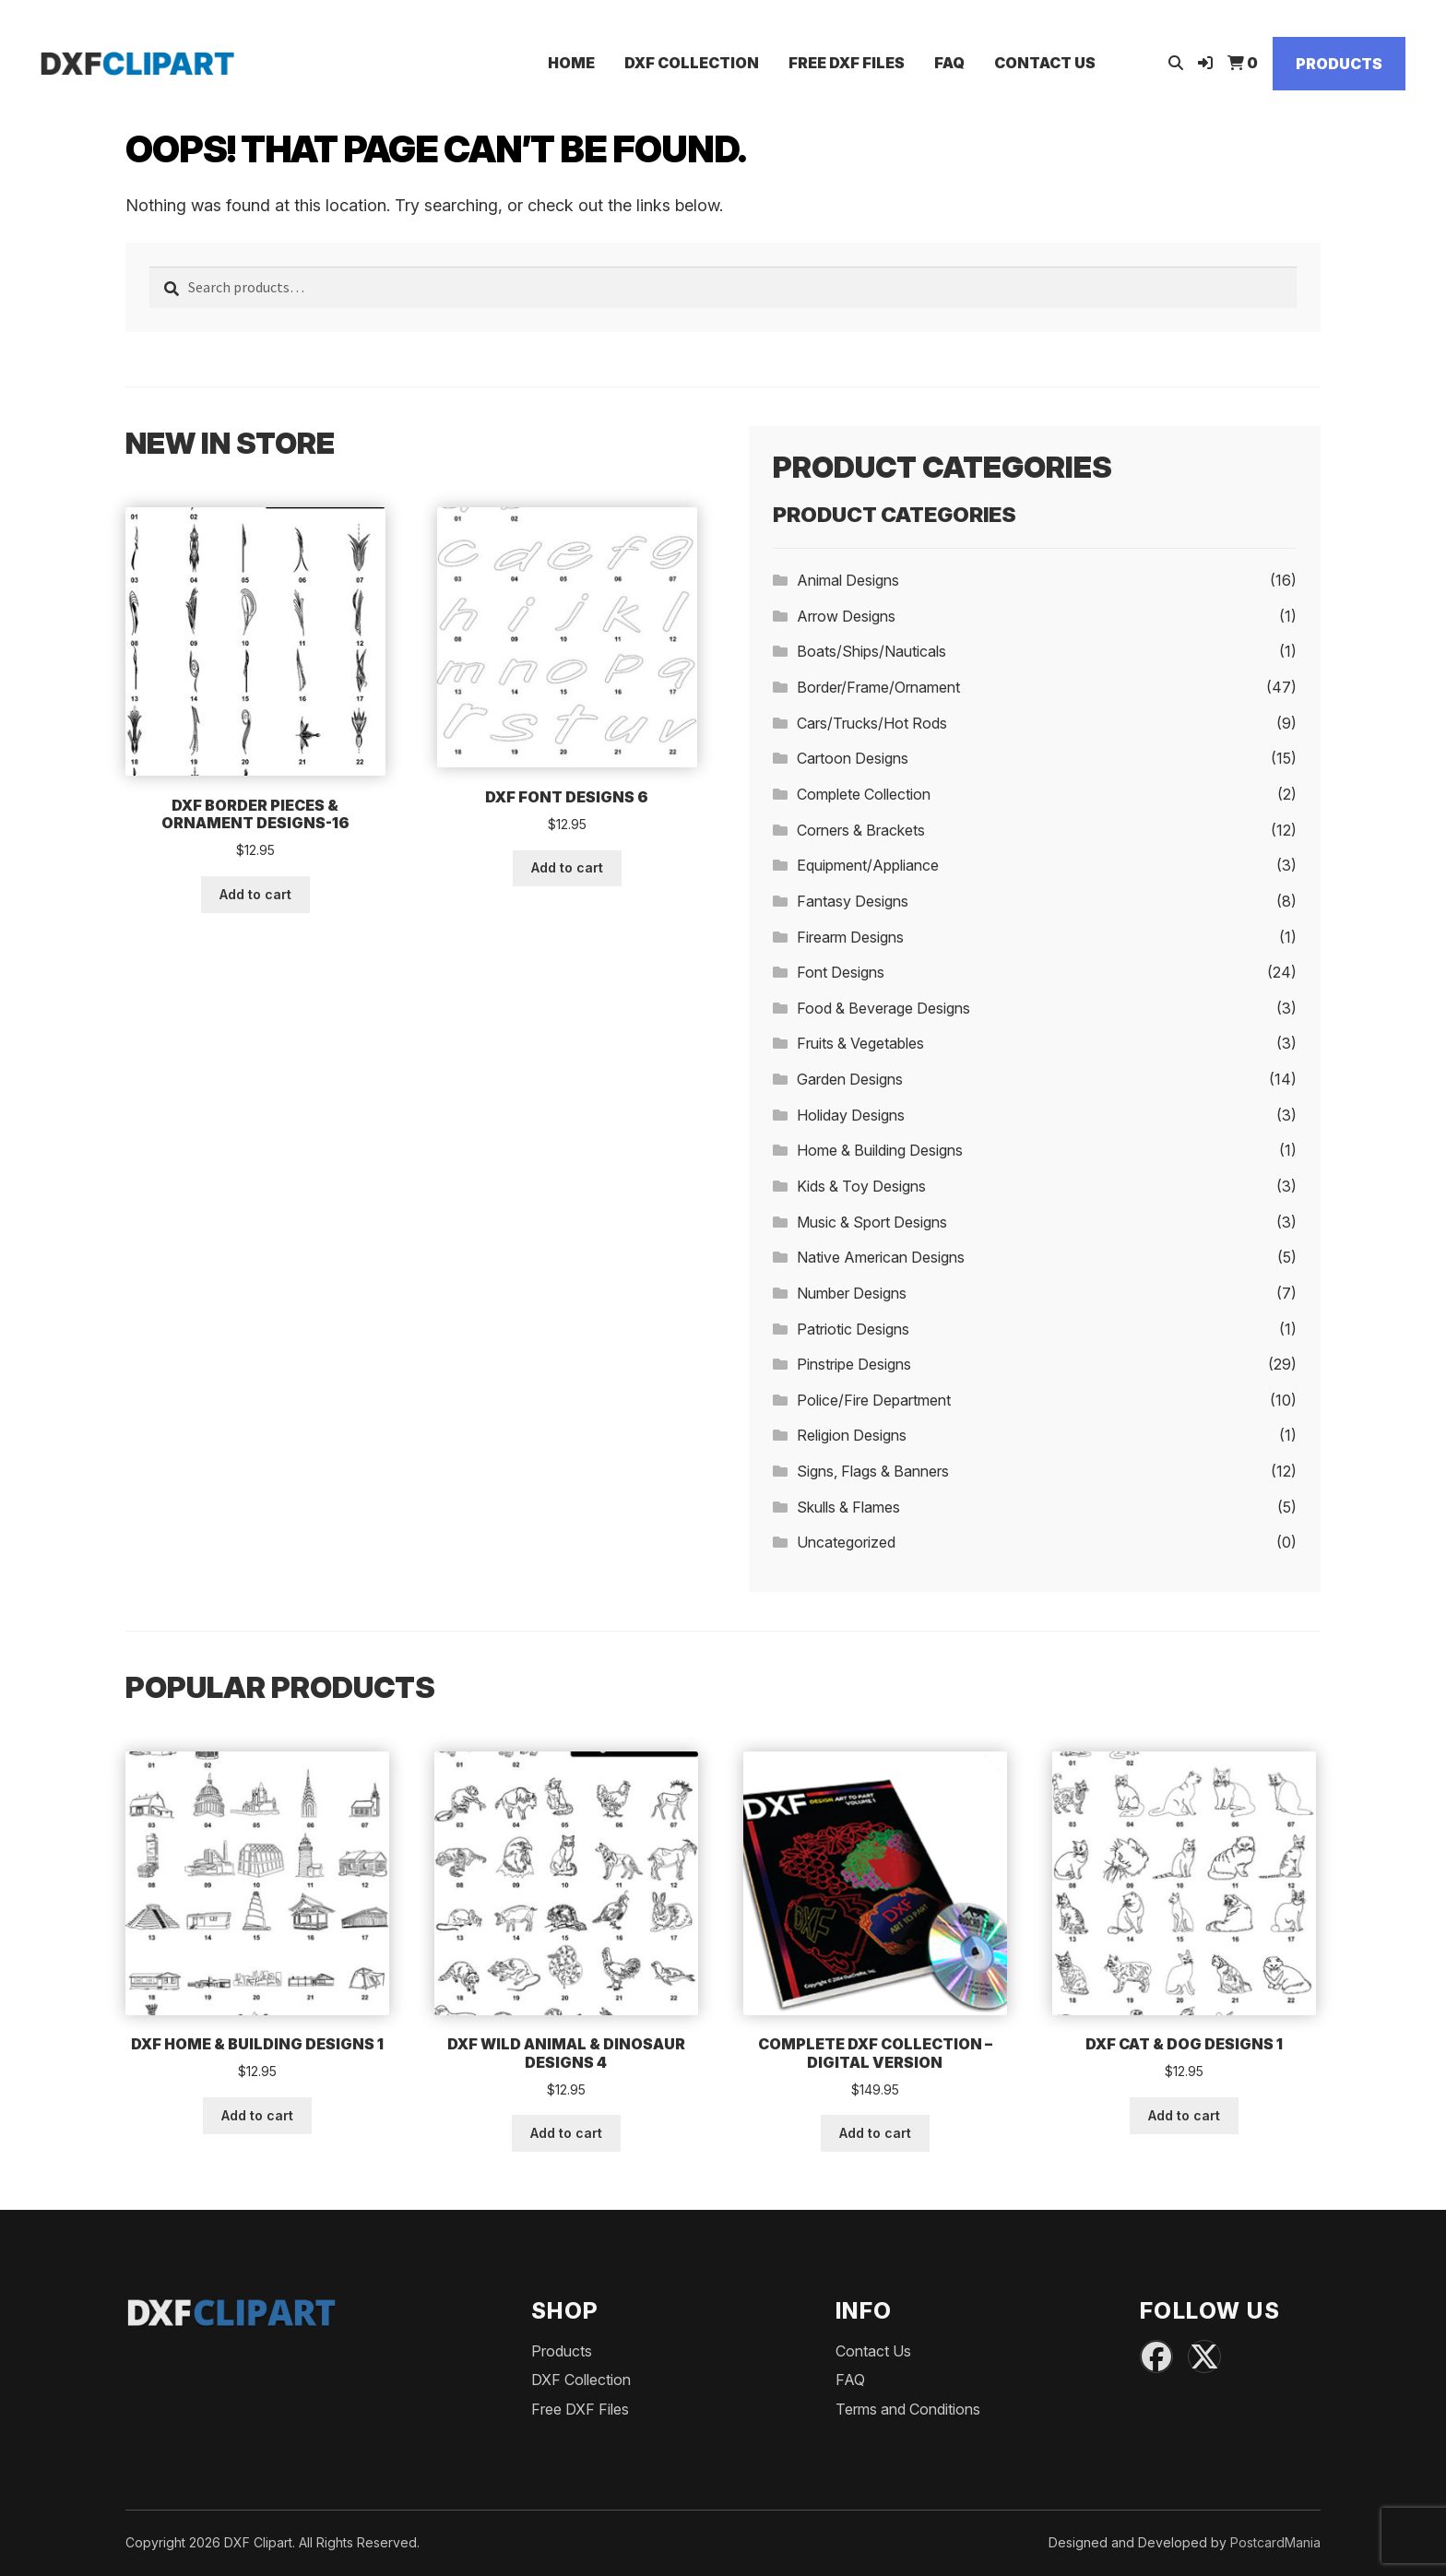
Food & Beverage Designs (883, 1008)
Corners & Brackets (861, 830)
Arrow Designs (846, 616)
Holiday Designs (851, 1115)
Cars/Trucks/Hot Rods (872, 723)
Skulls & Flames (848, 1507)
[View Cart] (1242, 62)
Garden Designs (850, 1079)
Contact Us (1045, 62)
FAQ (949, 62)
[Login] (1205, 62)
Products (561, 2351)
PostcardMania (1275, 2542)
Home (571, 62)
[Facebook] (1156, 2356)
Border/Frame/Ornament (878, 687)
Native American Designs (881, 1257)
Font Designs (840, 972)
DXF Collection (691, 62)
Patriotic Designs (853, 1329)
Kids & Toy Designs (861, 1186)
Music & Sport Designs (872, 1222)
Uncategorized (846, 1542)
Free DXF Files (846, 62)
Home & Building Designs (880, 1150)
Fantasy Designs (852, 901)
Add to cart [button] (255, 894)
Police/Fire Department (874, 1400)
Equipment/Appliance (868, 865)
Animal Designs (848, 580)
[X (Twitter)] (1204, 2356)
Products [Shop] (1339, 63)
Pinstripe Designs (854, 1364)
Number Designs (852, 1293)
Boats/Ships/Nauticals (871, 651)
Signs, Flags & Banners (873, 1471)
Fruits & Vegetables (860, 1043)
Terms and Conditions (908, 2409)
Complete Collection (863, 794)
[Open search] (1175, 62)
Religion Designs (852, 1435)
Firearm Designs (850, 937)
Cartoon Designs (852, 758)
